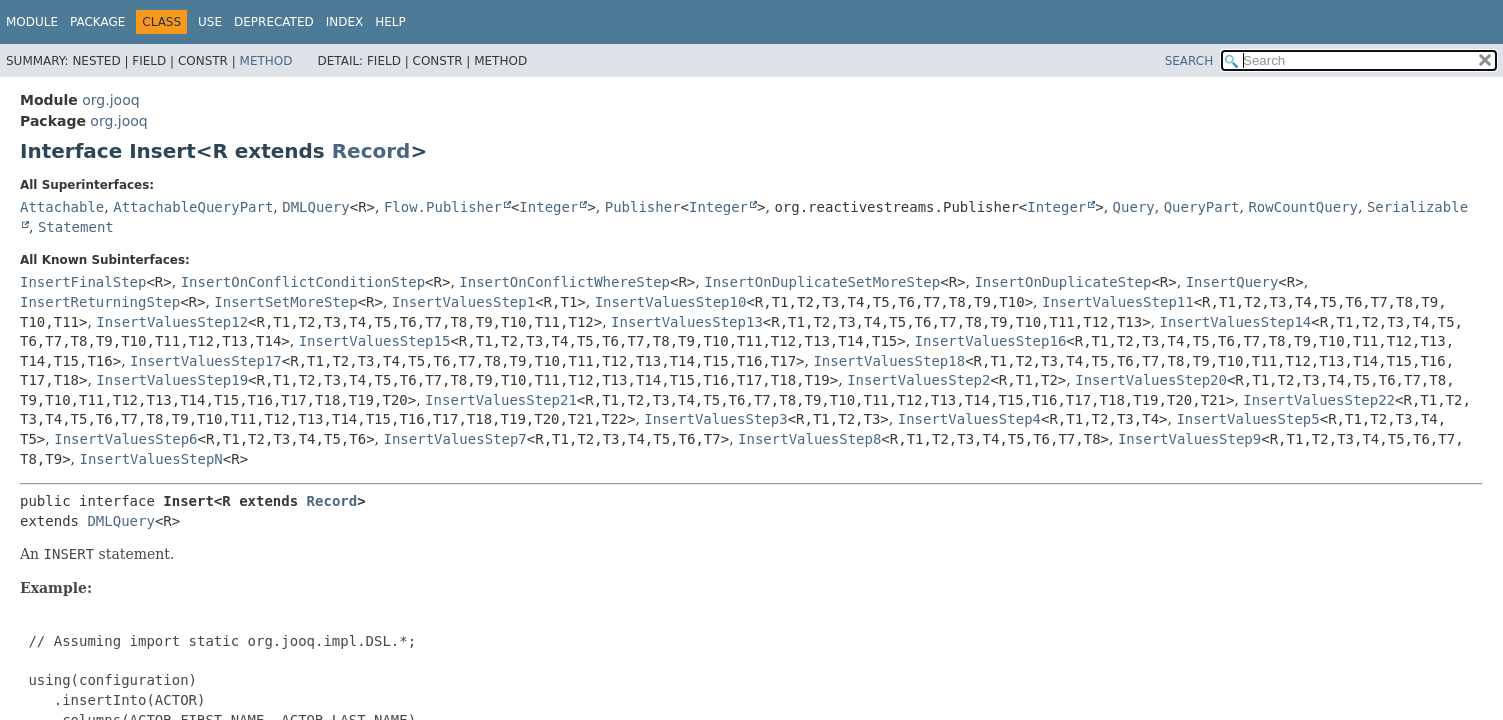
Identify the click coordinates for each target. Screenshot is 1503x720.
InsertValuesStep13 (687, 322)
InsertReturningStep (100, 302)
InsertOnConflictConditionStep (303, 282)
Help (390, 22)
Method (266, 61)
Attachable (62, 207)
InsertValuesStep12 (172, 322)
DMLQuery (315, 207)
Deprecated (274, 22)
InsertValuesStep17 (206, 361)
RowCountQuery (1303, 207)
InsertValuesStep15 (375, 341)
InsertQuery (1232, 282)
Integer (548, 207)
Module (32, 22)
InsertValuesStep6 (125, 439)
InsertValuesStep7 (454, 439)
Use (210, 22)
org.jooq (110, 100)
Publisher (643, 207)
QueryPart (1202, 207)
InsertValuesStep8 (809, 439)
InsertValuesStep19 (172, 380)
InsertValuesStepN (151, 459)
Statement (76, 227)
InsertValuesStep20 (1151, 380)
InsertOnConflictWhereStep (564, 282)
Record (371, 151)
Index (345, 22)
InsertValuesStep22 (1319, 400)
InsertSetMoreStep (285, 302)
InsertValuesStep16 (991, 341)
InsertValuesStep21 (501, 400)
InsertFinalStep (83, 282)
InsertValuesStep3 (715, 419)
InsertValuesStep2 (918, 380)
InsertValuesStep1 (463, 302)
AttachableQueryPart (193, 207)
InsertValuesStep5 (1247, 419)
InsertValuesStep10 (671, 302)
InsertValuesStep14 (1236, 322)
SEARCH (1189, 61)
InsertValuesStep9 (1189, 439)
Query (1134, 207)
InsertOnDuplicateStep (1062, 282)
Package (97, 22)
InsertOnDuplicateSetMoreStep (822, 282)
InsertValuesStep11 (1118, 302)
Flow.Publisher (443, 207)
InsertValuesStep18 (889, 361)
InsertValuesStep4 (969, 419)
